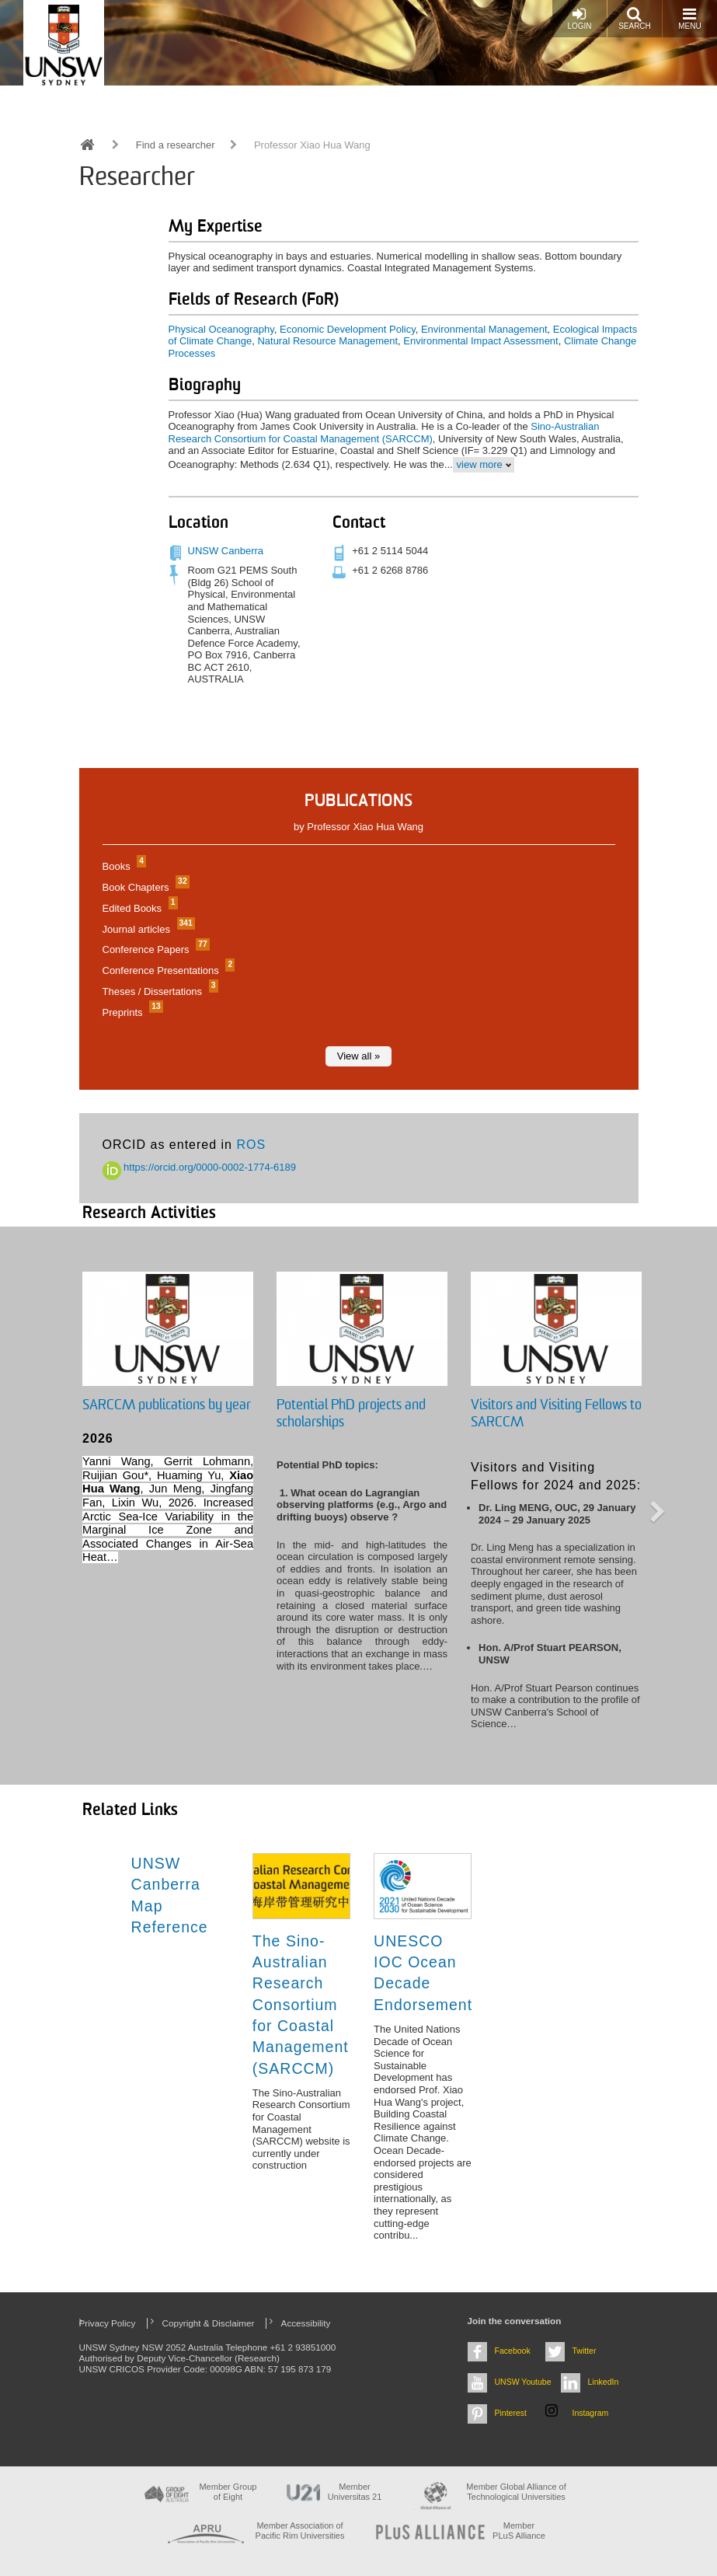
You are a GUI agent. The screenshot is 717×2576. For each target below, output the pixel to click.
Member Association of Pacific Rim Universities (300, 2530)
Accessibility (306, 2323)
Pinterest (511, 2412)
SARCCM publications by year (166, 1405)
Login (579, 18)
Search (634, 18)
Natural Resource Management (327, 341)
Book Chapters (144, 887)
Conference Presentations (167, 970)
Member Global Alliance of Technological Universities (516, 2491)
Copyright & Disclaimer (208, 2323)
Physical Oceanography (221, 329)
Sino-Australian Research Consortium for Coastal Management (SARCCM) (384, 433)
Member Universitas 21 (355, 2491)
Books (123, 866)
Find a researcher (175, 145)
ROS (251, 1144)
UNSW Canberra (226, 551)
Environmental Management (484, 329)
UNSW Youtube (523, 2381)
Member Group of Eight (227, 2491)
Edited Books (138, 908)
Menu (689, 18)
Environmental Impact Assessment (480, 341)
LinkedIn (603, 2381)
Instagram (591, 2412)
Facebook (513, 2350)
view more (480, 464)
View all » (358, 1056)
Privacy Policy (107, 2323)
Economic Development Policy (348, 329)
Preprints (131, 1012)
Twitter (585, 2350)
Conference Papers (154, 949)
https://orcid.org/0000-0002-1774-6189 (200, 1167)
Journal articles (147, 929)
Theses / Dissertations (158, 991)
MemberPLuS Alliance (519, 2530)
